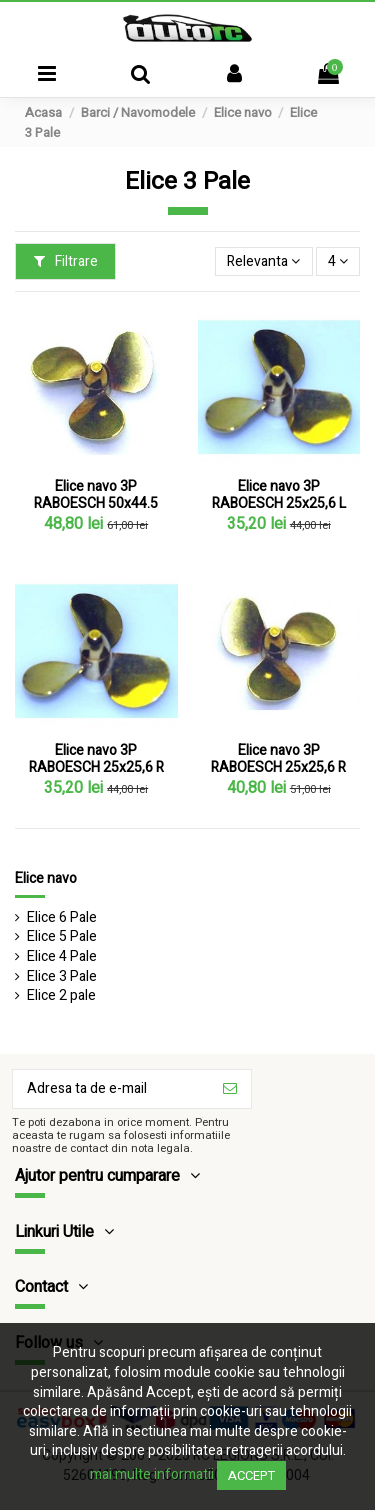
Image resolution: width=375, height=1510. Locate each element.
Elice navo (46, 878)
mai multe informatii (152, 1474)
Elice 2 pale (61, 996)
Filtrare (66, 261)
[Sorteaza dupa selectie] (263, 261)
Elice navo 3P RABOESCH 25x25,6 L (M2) (279, 503)
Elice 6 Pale (62, 918)
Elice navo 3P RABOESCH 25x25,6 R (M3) (96, 767)
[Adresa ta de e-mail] (111, 1089)
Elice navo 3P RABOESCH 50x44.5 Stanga (96, 503)
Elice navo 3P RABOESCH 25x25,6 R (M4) (278, 767)
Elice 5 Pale (62, 937)
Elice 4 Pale (62, 957)
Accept (251, 1475)
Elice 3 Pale (62, 977)
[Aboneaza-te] (230, 1089)
